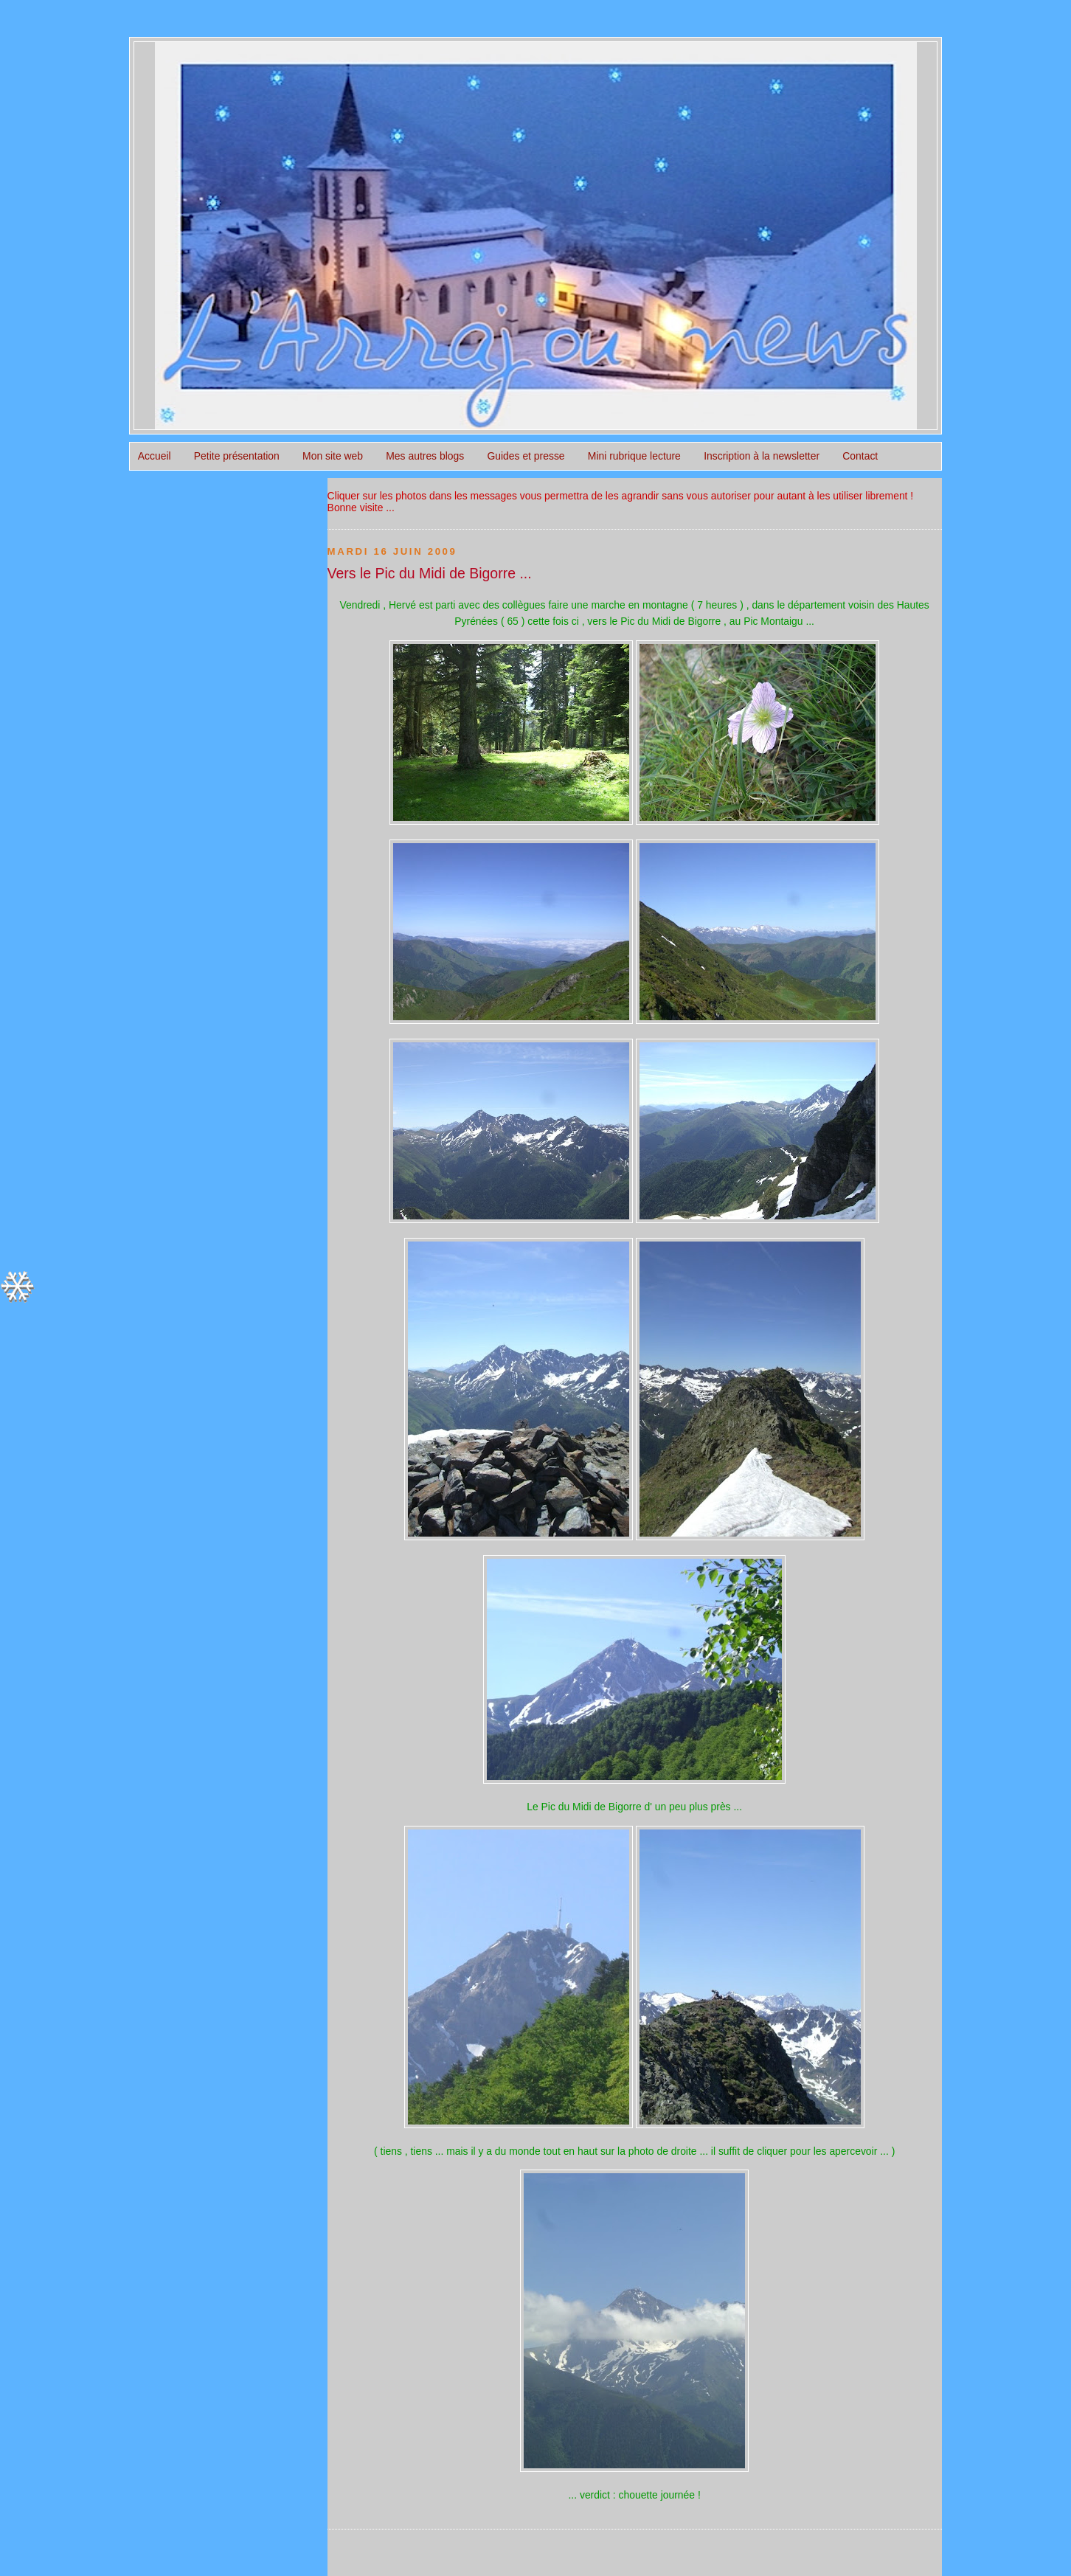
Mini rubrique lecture (634, 456)
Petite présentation (237, 456)
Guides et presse (525, 456)
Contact (860, 456)
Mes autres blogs (425, 456)
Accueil (154, 456)
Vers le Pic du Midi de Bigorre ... (429, 573)
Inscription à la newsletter (761, 456)
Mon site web (332, 456)
